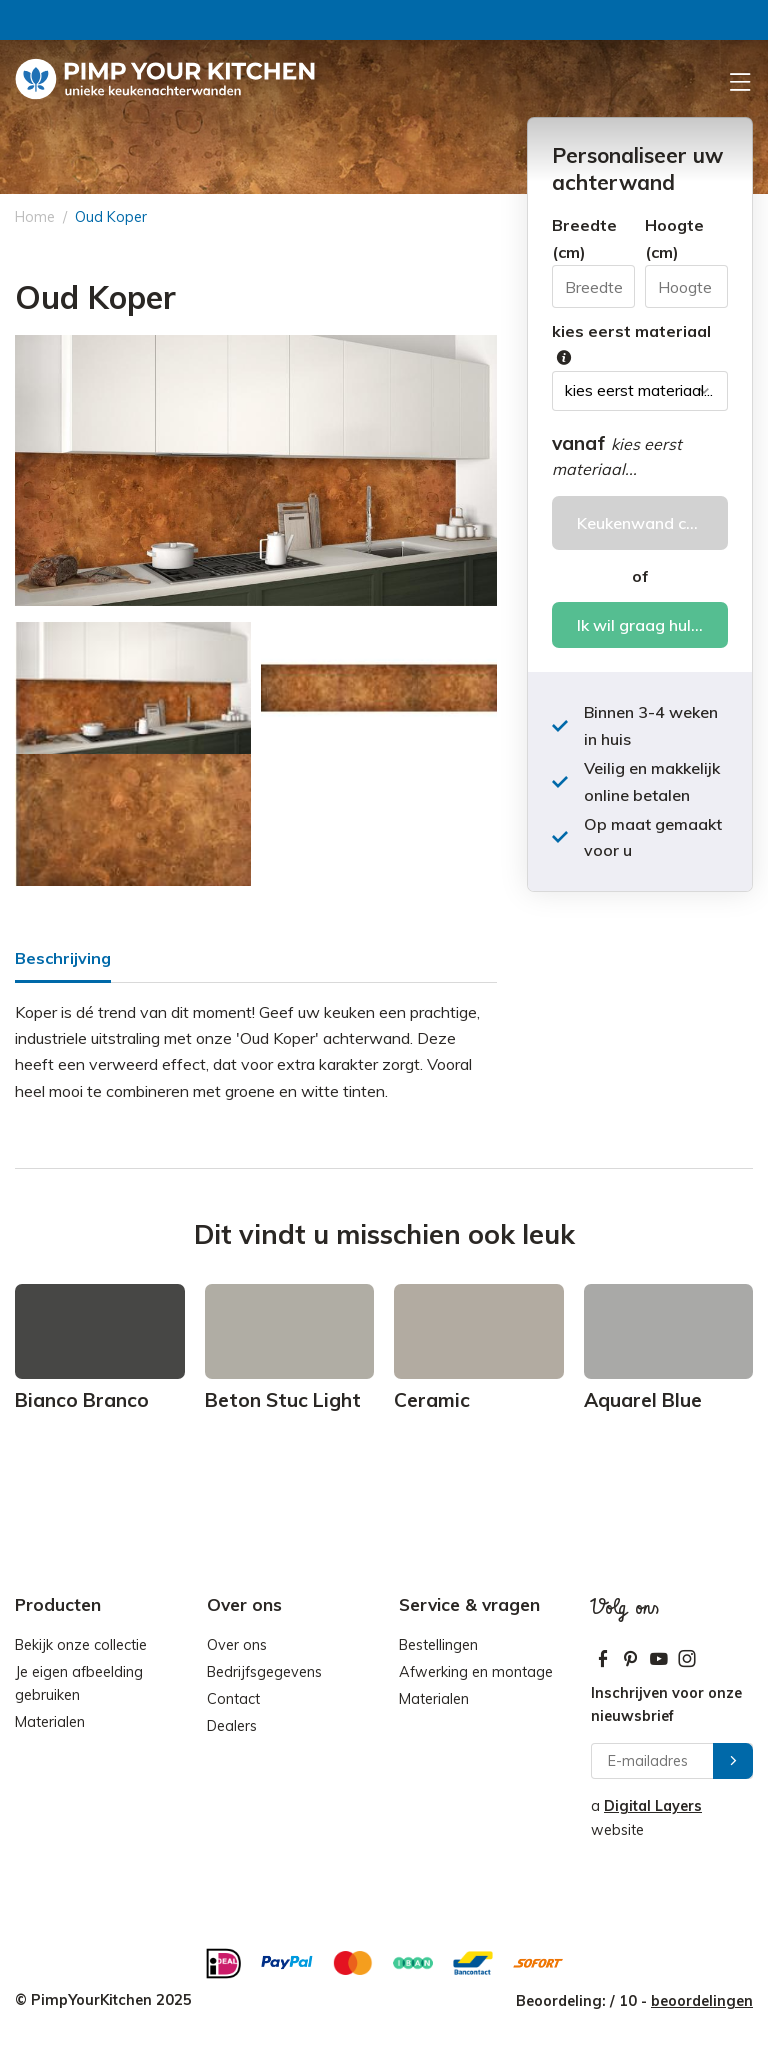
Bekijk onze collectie (81, 1645)
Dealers (232, 1726)
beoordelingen (702, 2001)
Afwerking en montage (476, 1672)
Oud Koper (111, 217)
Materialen (50, 1722)
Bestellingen (438, 1645)
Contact (233, 1699)
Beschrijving (63, 958)
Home (35, 217)
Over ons (237, 1645)
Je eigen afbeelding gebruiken (79, 1684)
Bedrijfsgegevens (264, 1672)
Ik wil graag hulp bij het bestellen (652, 625)
